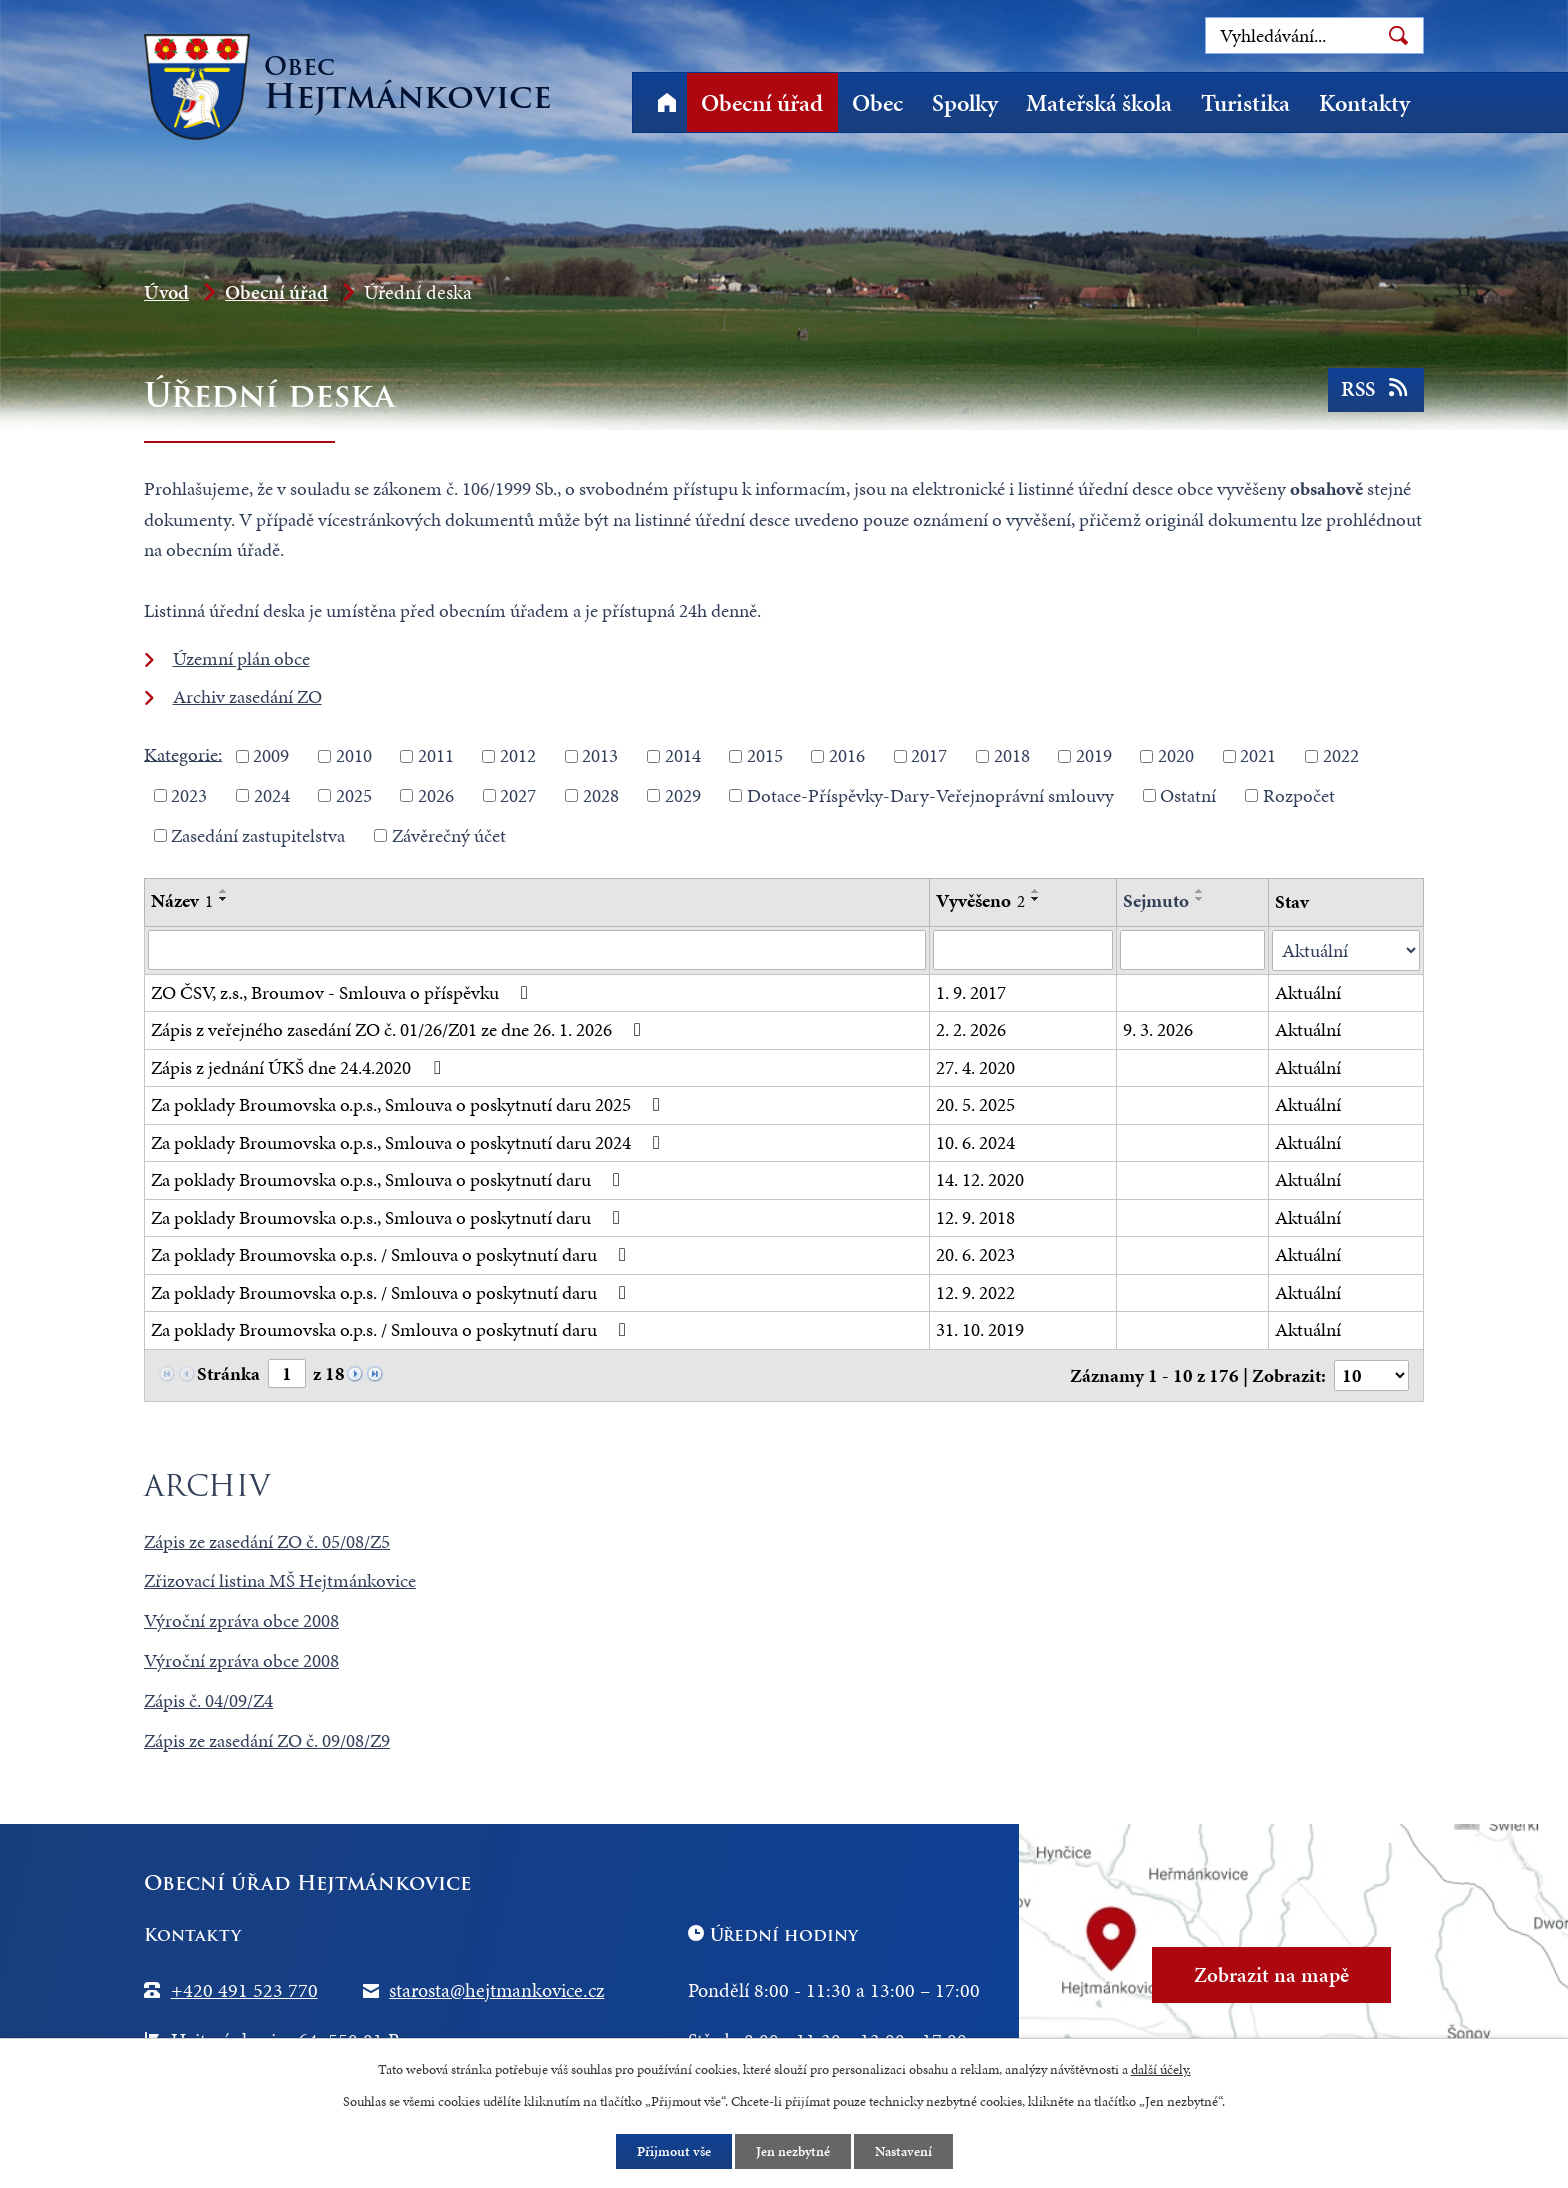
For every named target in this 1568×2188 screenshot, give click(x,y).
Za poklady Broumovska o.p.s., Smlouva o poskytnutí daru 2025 (409, 1104)
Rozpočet (1299, 795)
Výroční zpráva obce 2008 (241, 1619)
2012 (518, 755)
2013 (600, 755)
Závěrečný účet (449, 834)
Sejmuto (1156, 900)
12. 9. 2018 (975, 1216)
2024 (272, 795)
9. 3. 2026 (1158, 1029)
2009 (271, 755)
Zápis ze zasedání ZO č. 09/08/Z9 (267, 1739)
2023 (189, 795)
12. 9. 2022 (975, 1291)
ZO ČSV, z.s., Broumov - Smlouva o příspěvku (343, 991)
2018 (1012, 755)
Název (182, 900)
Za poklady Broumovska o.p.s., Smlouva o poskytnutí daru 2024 (409, 1141)
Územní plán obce (241, 658)
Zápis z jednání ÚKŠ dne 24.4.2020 (299, 1066)
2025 (354, 795)
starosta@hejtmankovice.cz (496, 1988)
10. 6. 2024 (975, 1141)
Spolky (965, 103)
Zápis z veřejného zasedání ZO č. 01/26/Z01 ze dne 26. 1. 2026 (400, 1029)
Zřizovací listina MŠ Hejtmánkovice (280, 1579)
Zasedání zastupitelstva (258, 834)
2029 (683, 795)
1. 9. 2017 (971, 991)
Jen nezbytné (793, 2151)
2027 (518, 795)
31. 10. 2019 (980, 1329)
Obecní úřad (762, 103)
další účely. (1161, 2069)
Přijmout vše (674, 2151)
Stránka (228, 1373)
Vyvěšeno (980, 900)
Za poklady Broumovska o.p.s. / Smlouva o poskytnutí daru (392, 1254)
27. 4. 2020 (975, 1066)
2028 (601, 795)
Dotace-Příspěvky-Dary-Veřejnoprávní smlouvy (930, 795)
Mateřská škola (1099, 103)
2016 (847, 755)
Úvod (666, 102)
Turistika (1245, 103)
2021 (1258, 755)
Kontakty (1364, 103)
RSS (1376, 389)
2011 (436, 755)
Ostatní (1188, 795)
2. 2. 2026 (971, 1029)
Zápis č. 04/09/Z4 (208, 1699)
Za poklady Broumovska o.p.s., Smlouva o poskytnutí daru (389, 1179)
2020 (1176, 755)
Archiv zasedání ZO (247, 696)
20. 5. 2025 (975, 1104)
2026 (436, 795)
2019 (1094, 755)
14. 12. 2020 (980, 1179)
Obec (877, 103)
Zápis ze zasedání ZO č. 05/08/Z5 (267, 1539)
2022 (1341, 755)
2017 (929, 755)
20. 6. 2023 (975, 1254)
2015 (765, 755)
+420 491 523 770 (244, 1988)
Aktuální (1308, 991)
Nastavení (903, 2151)
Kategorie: (183, 753)
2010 (354, 755)
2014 (683, 755)
